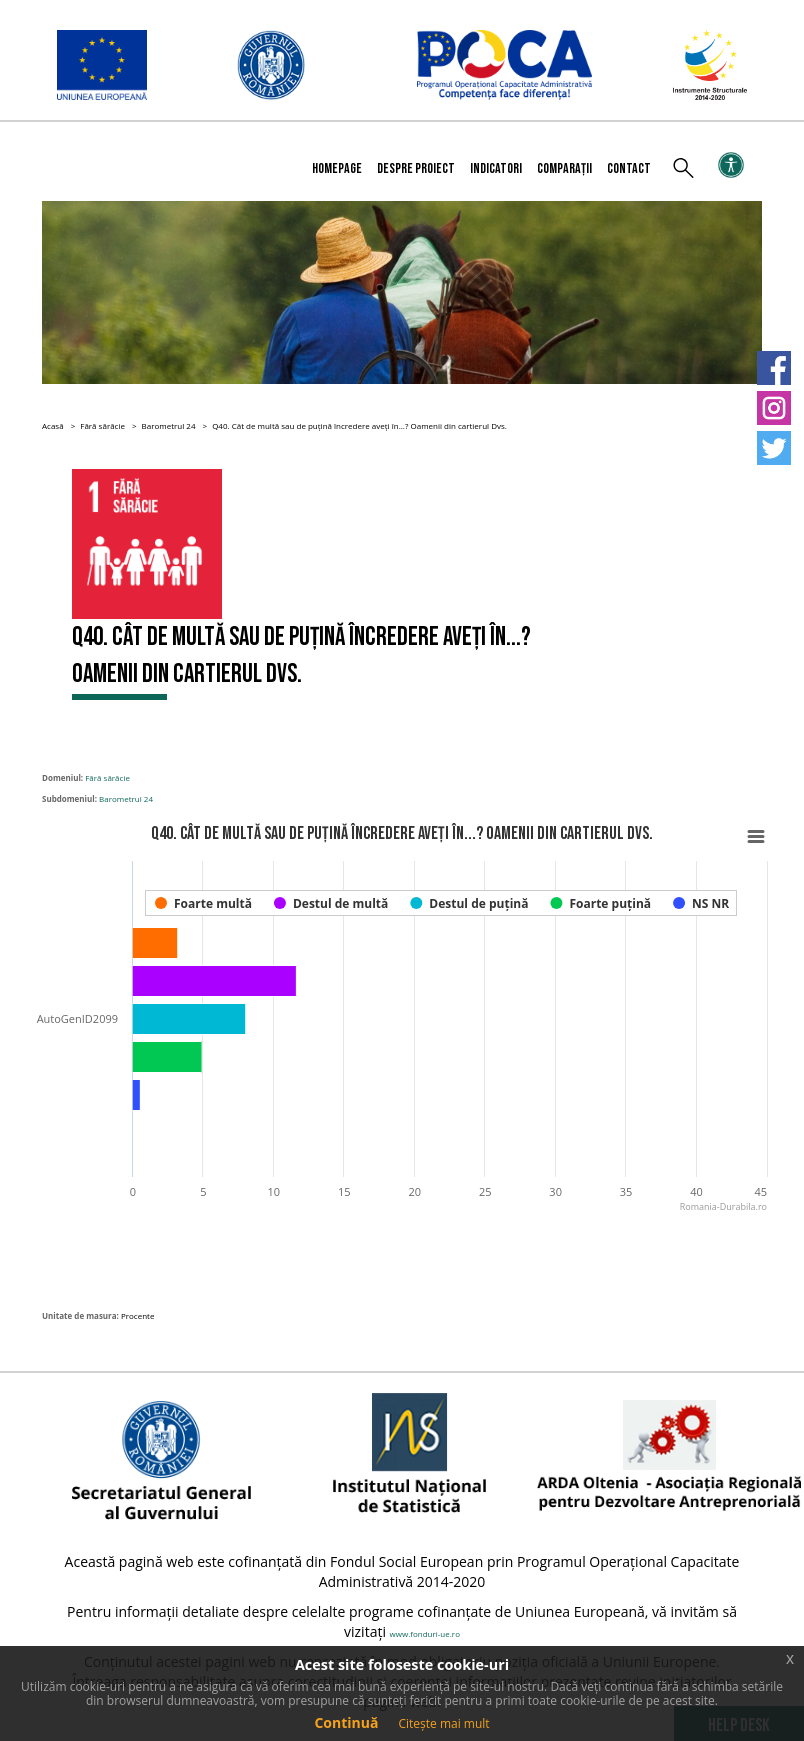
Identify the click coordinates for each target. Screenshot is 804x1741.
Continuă (346, 1722)
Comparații (564, 168)
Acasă (53, 425)
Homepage (337, 168)
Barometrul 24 (169, 425)
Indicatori (496, 168)
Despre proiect (416, 168)
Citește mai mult (443, 1723)
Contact (629, 168)
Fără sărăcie (102, 425)
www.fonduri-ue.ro (425, 1633)
